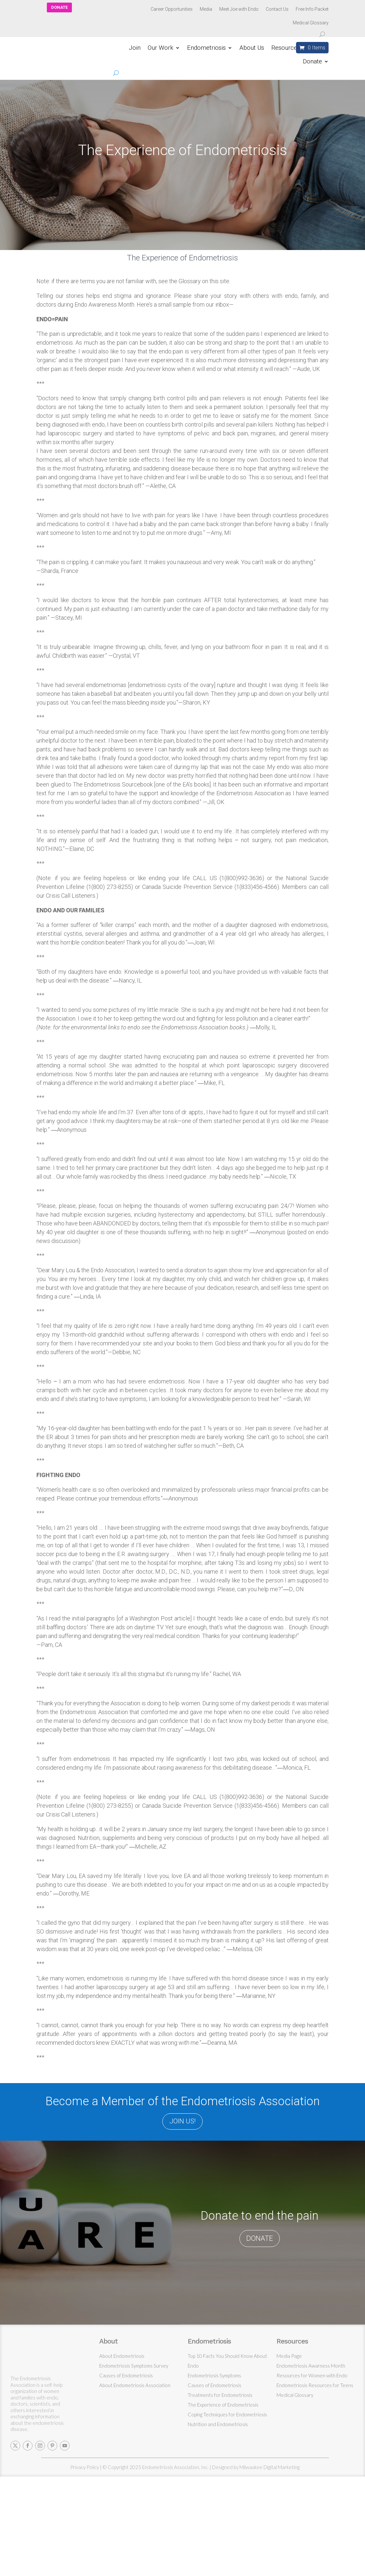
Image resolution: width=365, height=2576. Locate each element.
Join (135, 48)
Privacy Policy (84, 2467)
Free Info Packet (312, 9)
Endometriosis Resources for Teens (315, 2385)
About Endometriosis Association (134, 2385)
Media (206, 9)
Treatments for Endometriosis (220, 2395)
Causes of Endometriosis (126, 2375)
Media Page (289, 2356)
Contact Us (277, 9)
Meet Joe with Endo (239, 9)
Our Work (160, 48)
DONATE (59, 7)
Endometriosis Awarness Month (311, 2366)
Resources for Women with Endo (312, 2375)
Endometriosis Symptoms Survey (133, 2366)
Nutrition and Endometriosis (218, 2424)
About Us (251, 48)
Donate (312, 62)
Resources (285, 48)
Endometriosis (206, 48)
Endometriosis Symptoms (214, 2375)
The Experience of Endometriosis (223, 2405)
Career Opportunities (172, 9)
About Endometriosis (121, 2356)
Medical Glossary (311, 22)
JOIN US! (182, 2121)
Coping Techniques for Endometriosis (227, 2414)
